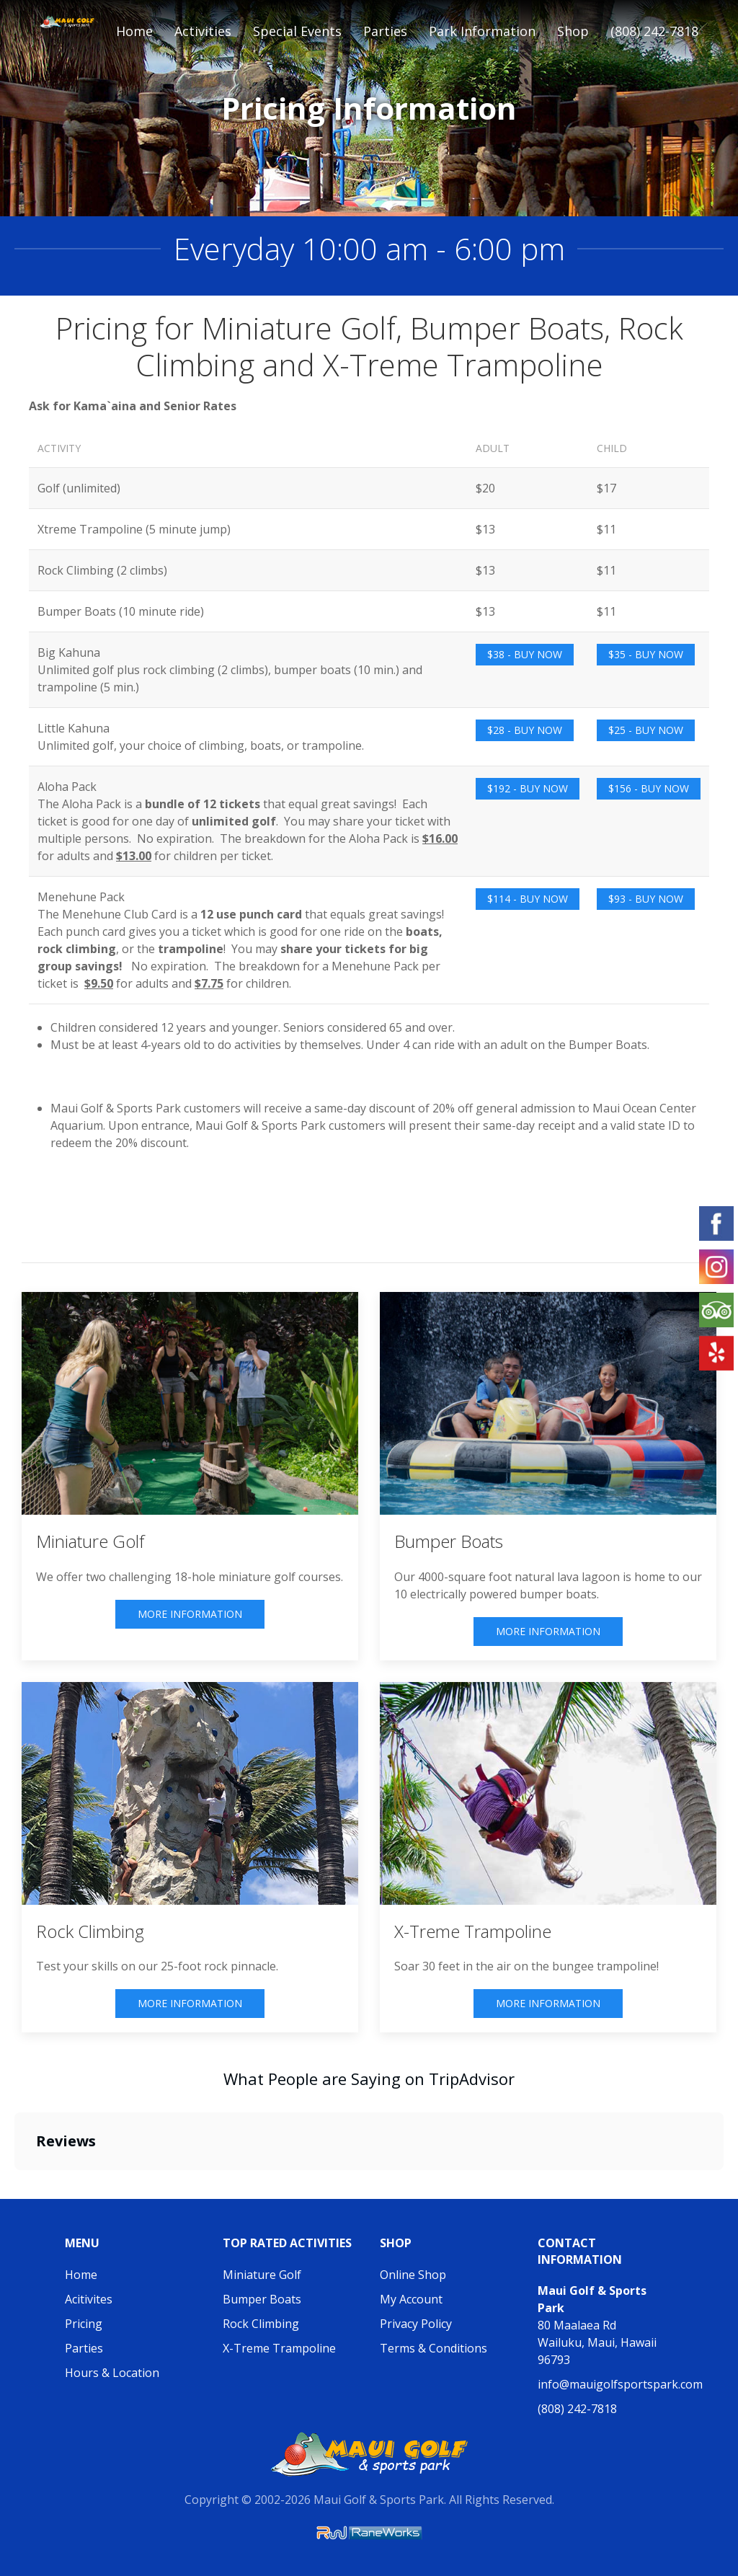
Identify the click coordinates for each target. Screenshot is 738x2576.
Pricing (83, 2324)
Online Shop (413, 2275)
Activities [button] (202, 31)
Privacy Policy (416, 2324)
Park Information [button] (482, 31)
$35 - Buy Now (645, 654)
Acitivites (88, 2299)
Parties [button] (385, 31)
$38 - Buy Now (524, 654)
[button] (14, 2184)
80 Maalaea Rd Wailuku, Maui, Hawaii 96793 (597, 2325)
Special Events (297, 31)
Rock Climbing (261, 2324)
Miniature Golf (262, 2275)
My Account (411, 2299)
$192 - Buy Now (527, 788)
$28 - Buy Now (524, 730)
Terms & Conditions (433, 2348)
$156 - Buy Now (648, 788)
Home (134, 31)
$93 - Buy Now (645, 899)
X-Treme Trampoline (279, 2348)
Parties (84, 2348)
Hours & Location (112, 2373)
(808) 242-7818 (654, 31)
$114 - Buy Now (527, 899)
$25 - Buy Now (645, 730)
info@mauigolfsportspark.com (620, 2384)
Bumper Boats (262, 2299)
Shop (573, 31)
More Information (190, 1614)
